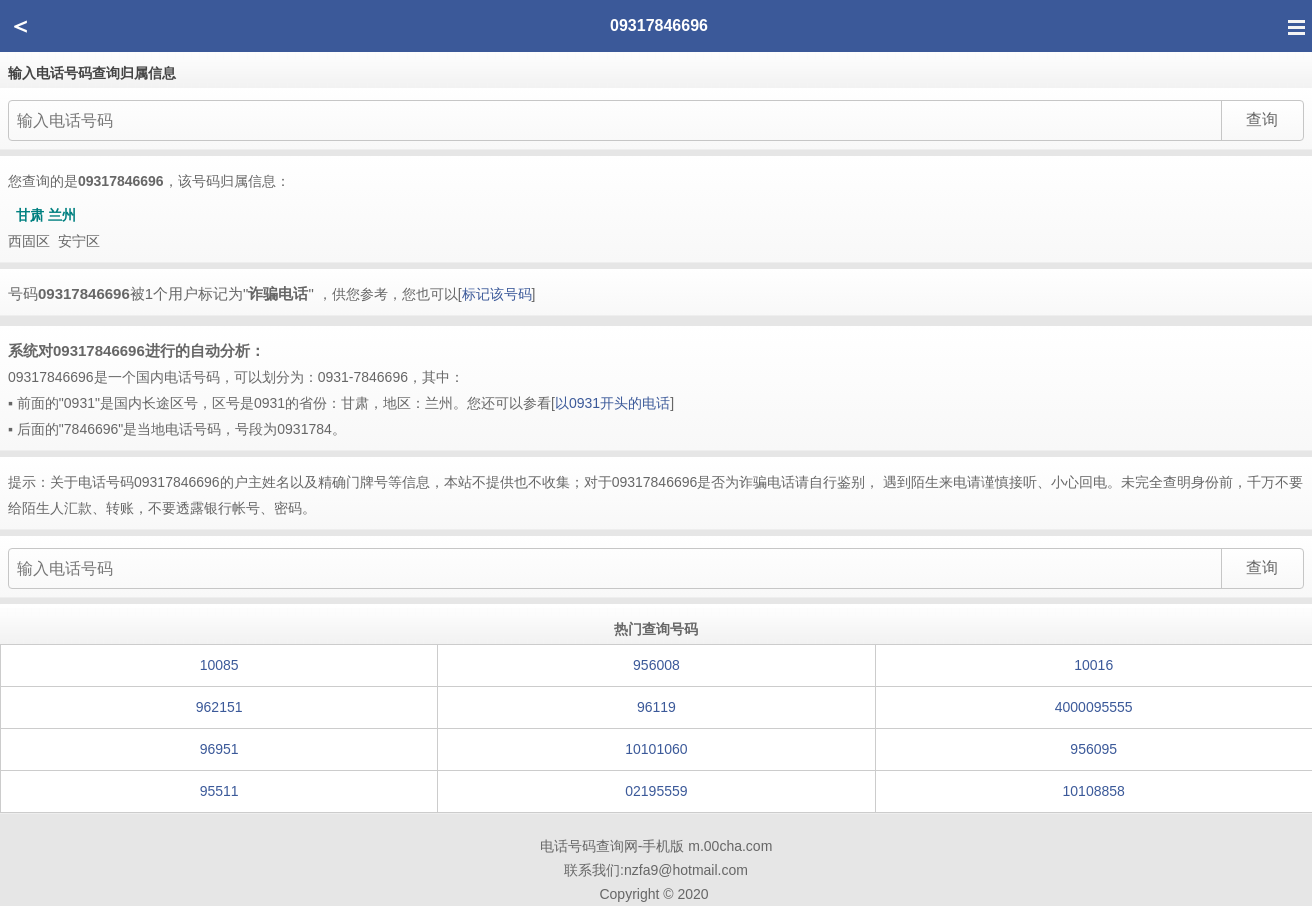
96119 (656, 707)
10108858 (1094, 791)
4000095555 (1094, 707)
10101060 (656, 749)
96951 (219, 749)
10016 (1093, 665)
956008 (656, 665)
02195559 (656, 791)
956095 (1093, 749)
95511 (219, 791)
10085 (219, 665)
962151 (219, 707)
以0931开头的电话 (612, 403)
